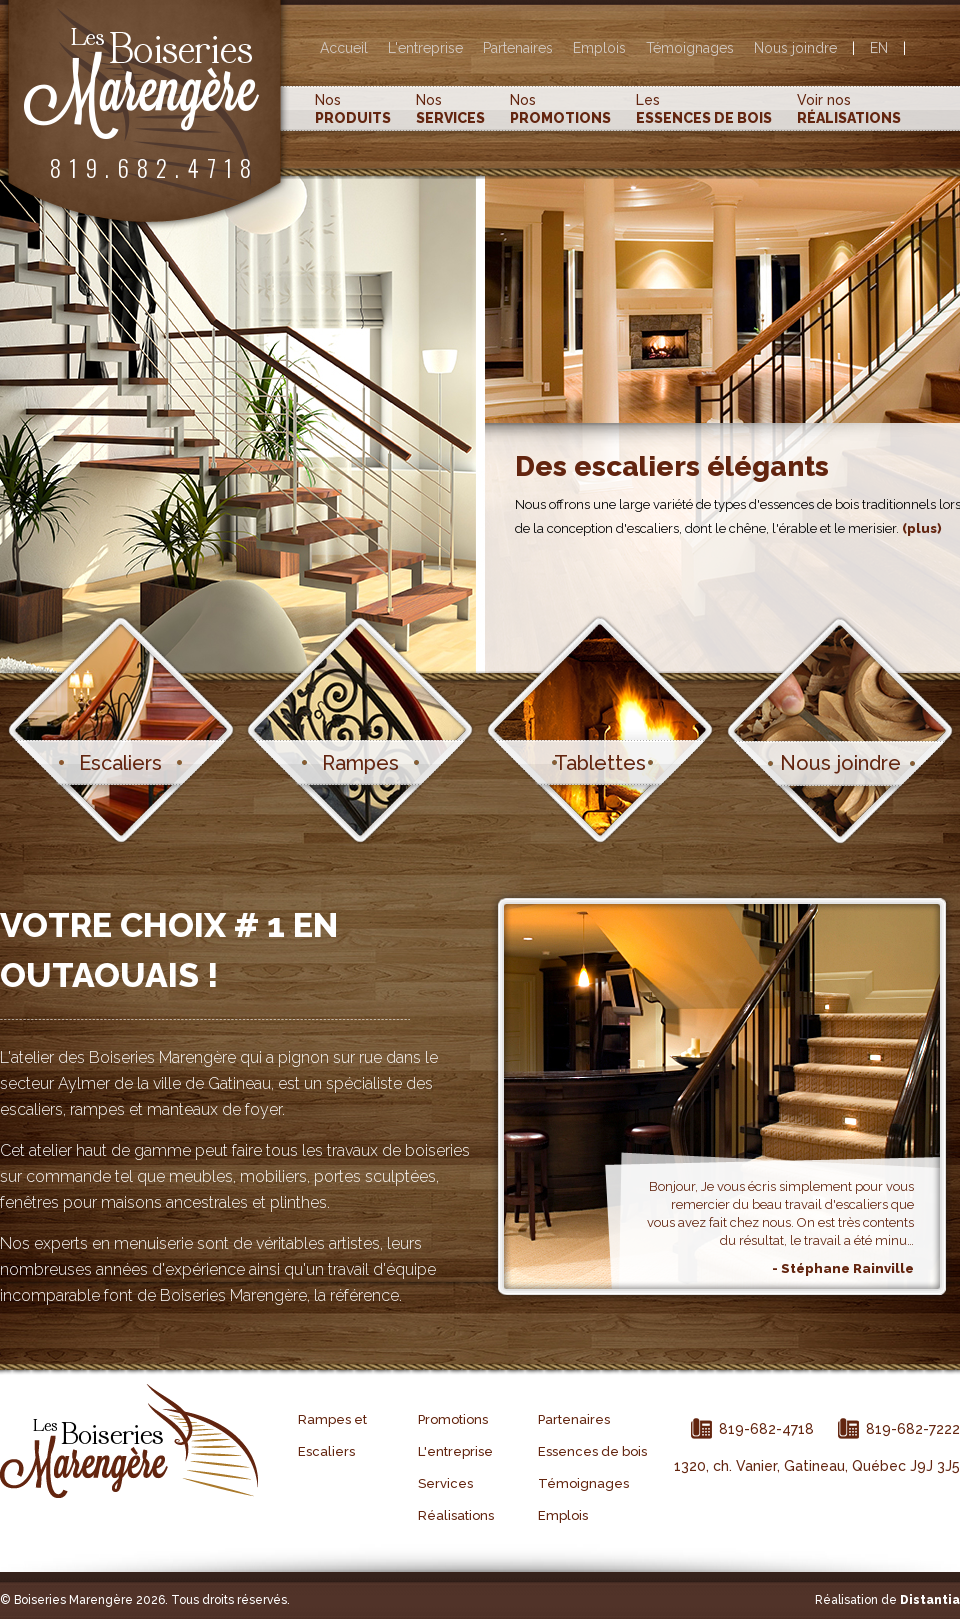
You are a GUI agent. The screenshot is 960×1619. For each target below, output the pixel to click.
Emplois (599, 48)
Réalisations (456, 1515)
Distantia (930, 1600)
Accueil (344, 48)
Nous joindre (795, 48)
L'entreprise (425, 48)
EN (879, 48)
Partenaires (518, 48)
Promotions (453, 1419)
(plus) (922, 528)
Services (445, 1483)
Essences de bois (592, 1451)
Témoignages (690, 48)
